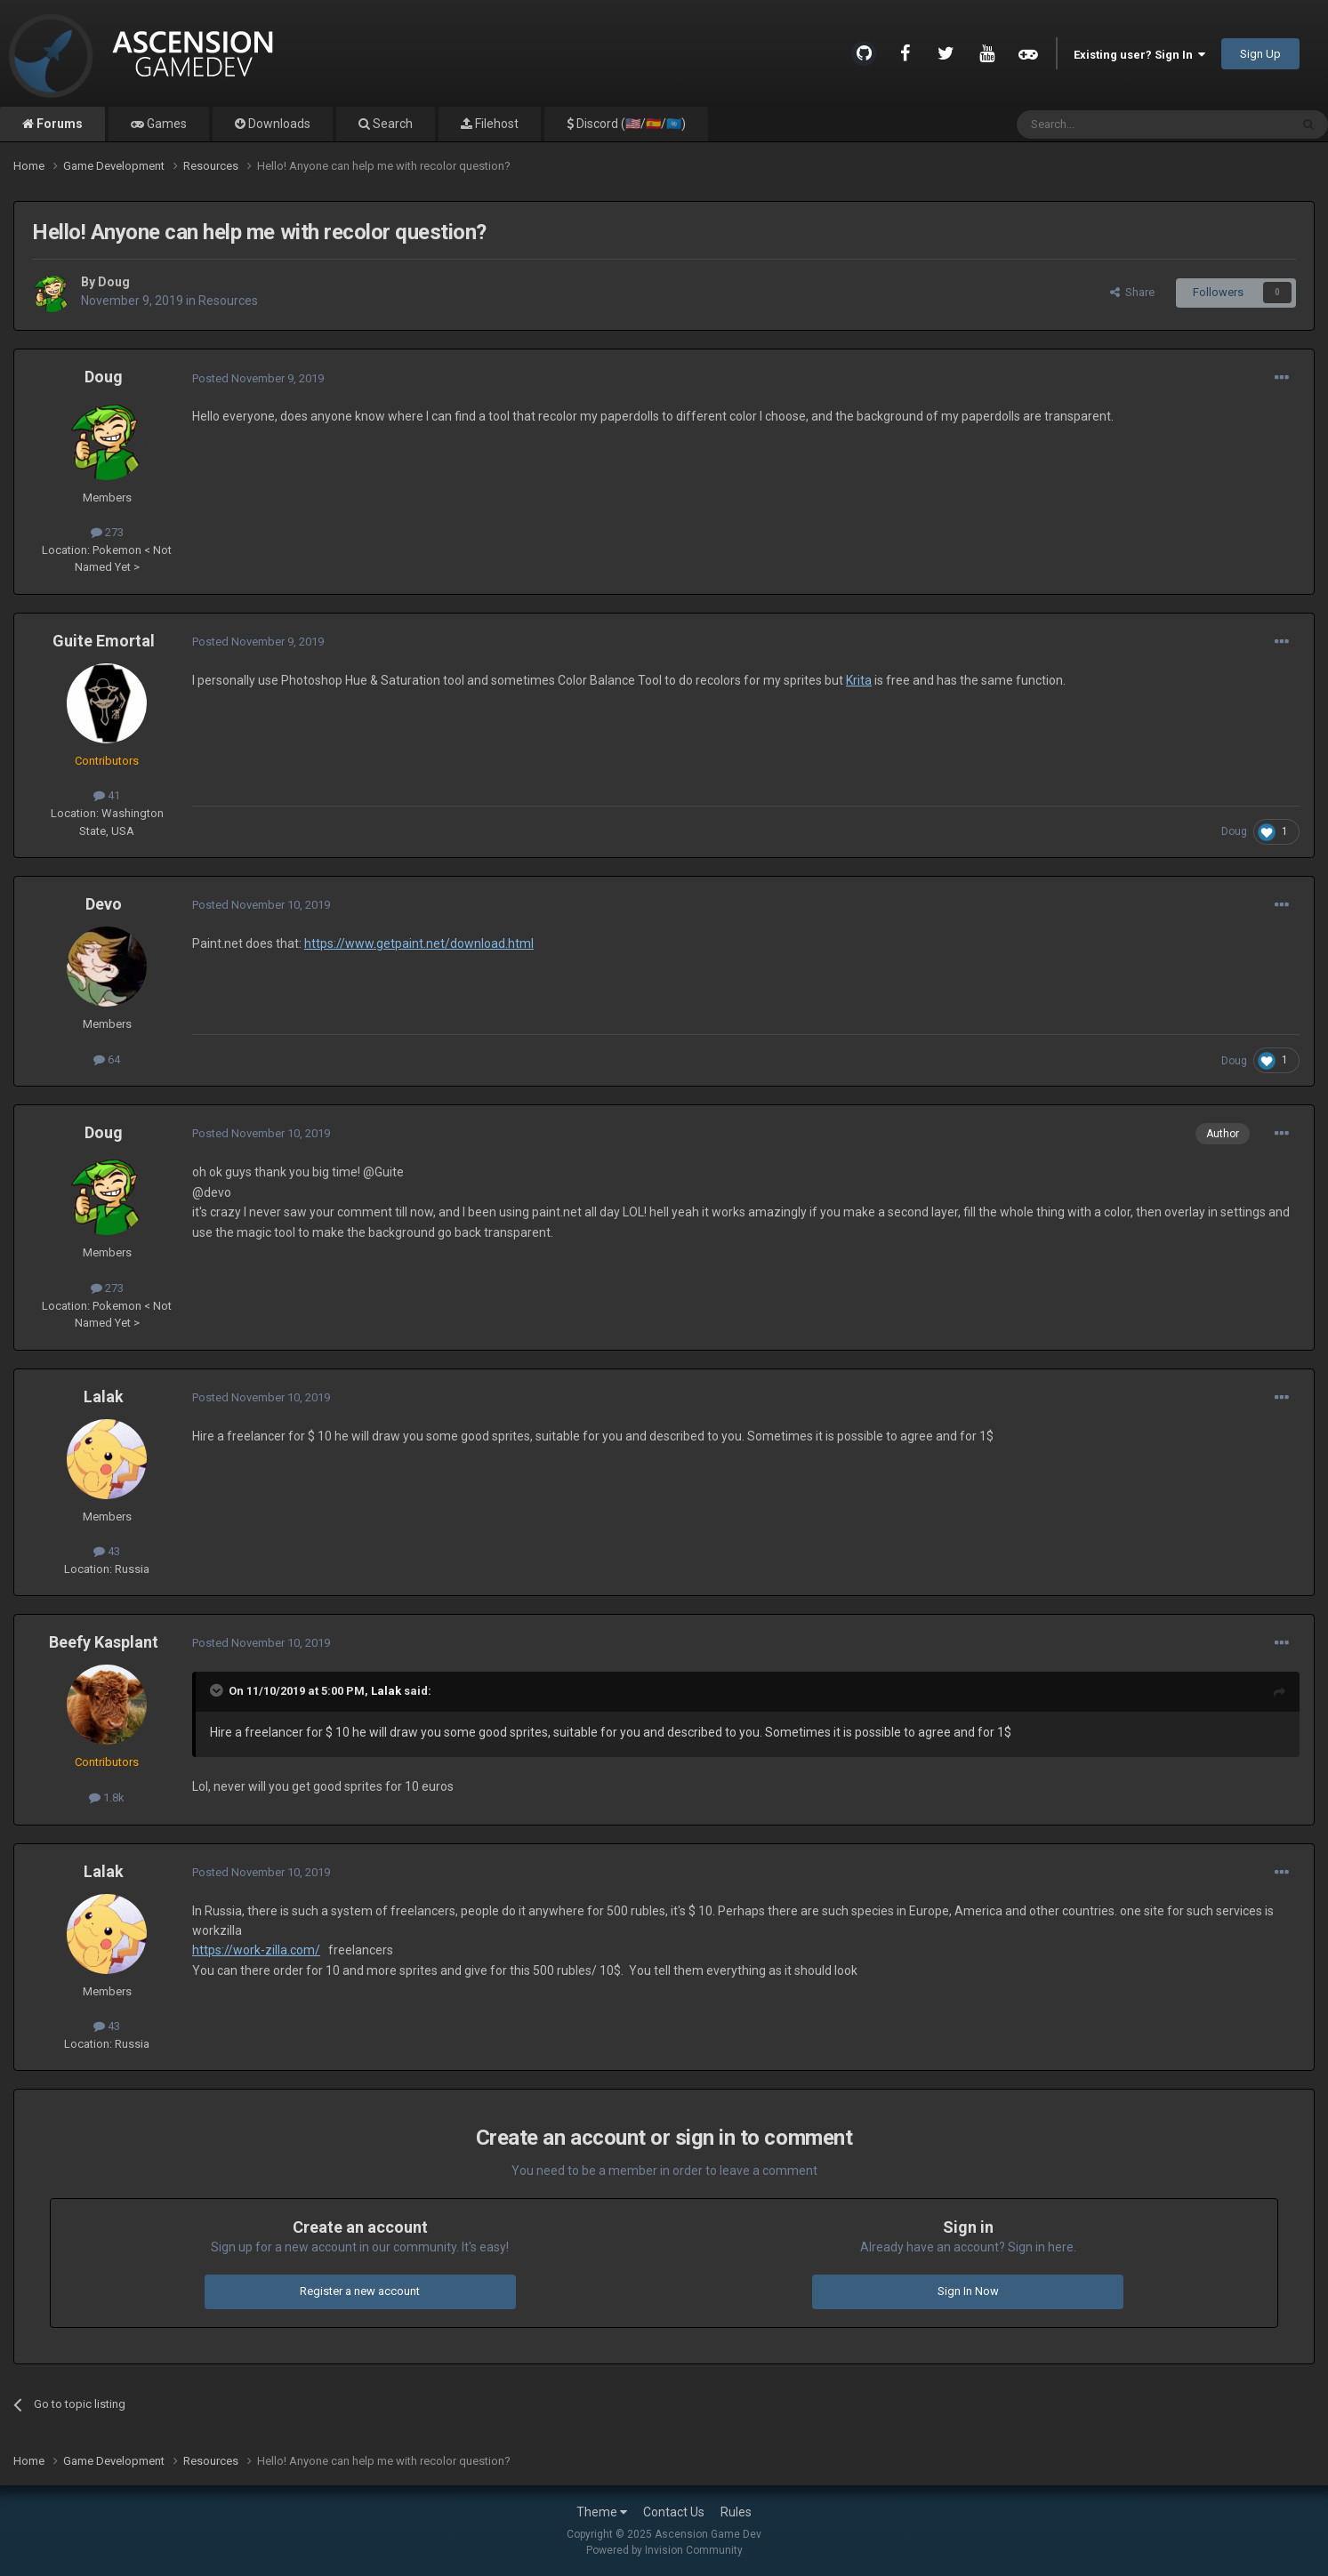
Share (1132, 292)
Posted (258, 378)
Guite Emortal (103, 640)
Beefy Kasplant (103, 1642)
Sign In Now (968, 2291)
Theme (601, 2512)
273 (107, 532)
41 (106, 795)
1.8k (107, 1797)
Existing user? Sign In (1139, 54)
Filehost (495, 123)
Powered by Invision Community (664, 2550)
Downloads (277, 123)
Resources (228, 300)
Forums (58, 123)
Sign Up (1260, 53)
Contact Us (673, 2512)
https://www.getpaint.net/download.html (419, 943)
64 (106, 1059)
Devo (103, 904)
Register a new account (360, 2291)
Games (165, 123)
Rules (736, 2512)
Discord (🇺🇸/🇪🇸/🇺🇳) (630, 123)
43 (106, 1551)
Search (391, 123)
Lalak (104, 1396)
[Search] (1110, 124)
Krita (859, 680)
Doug (114, 282)
